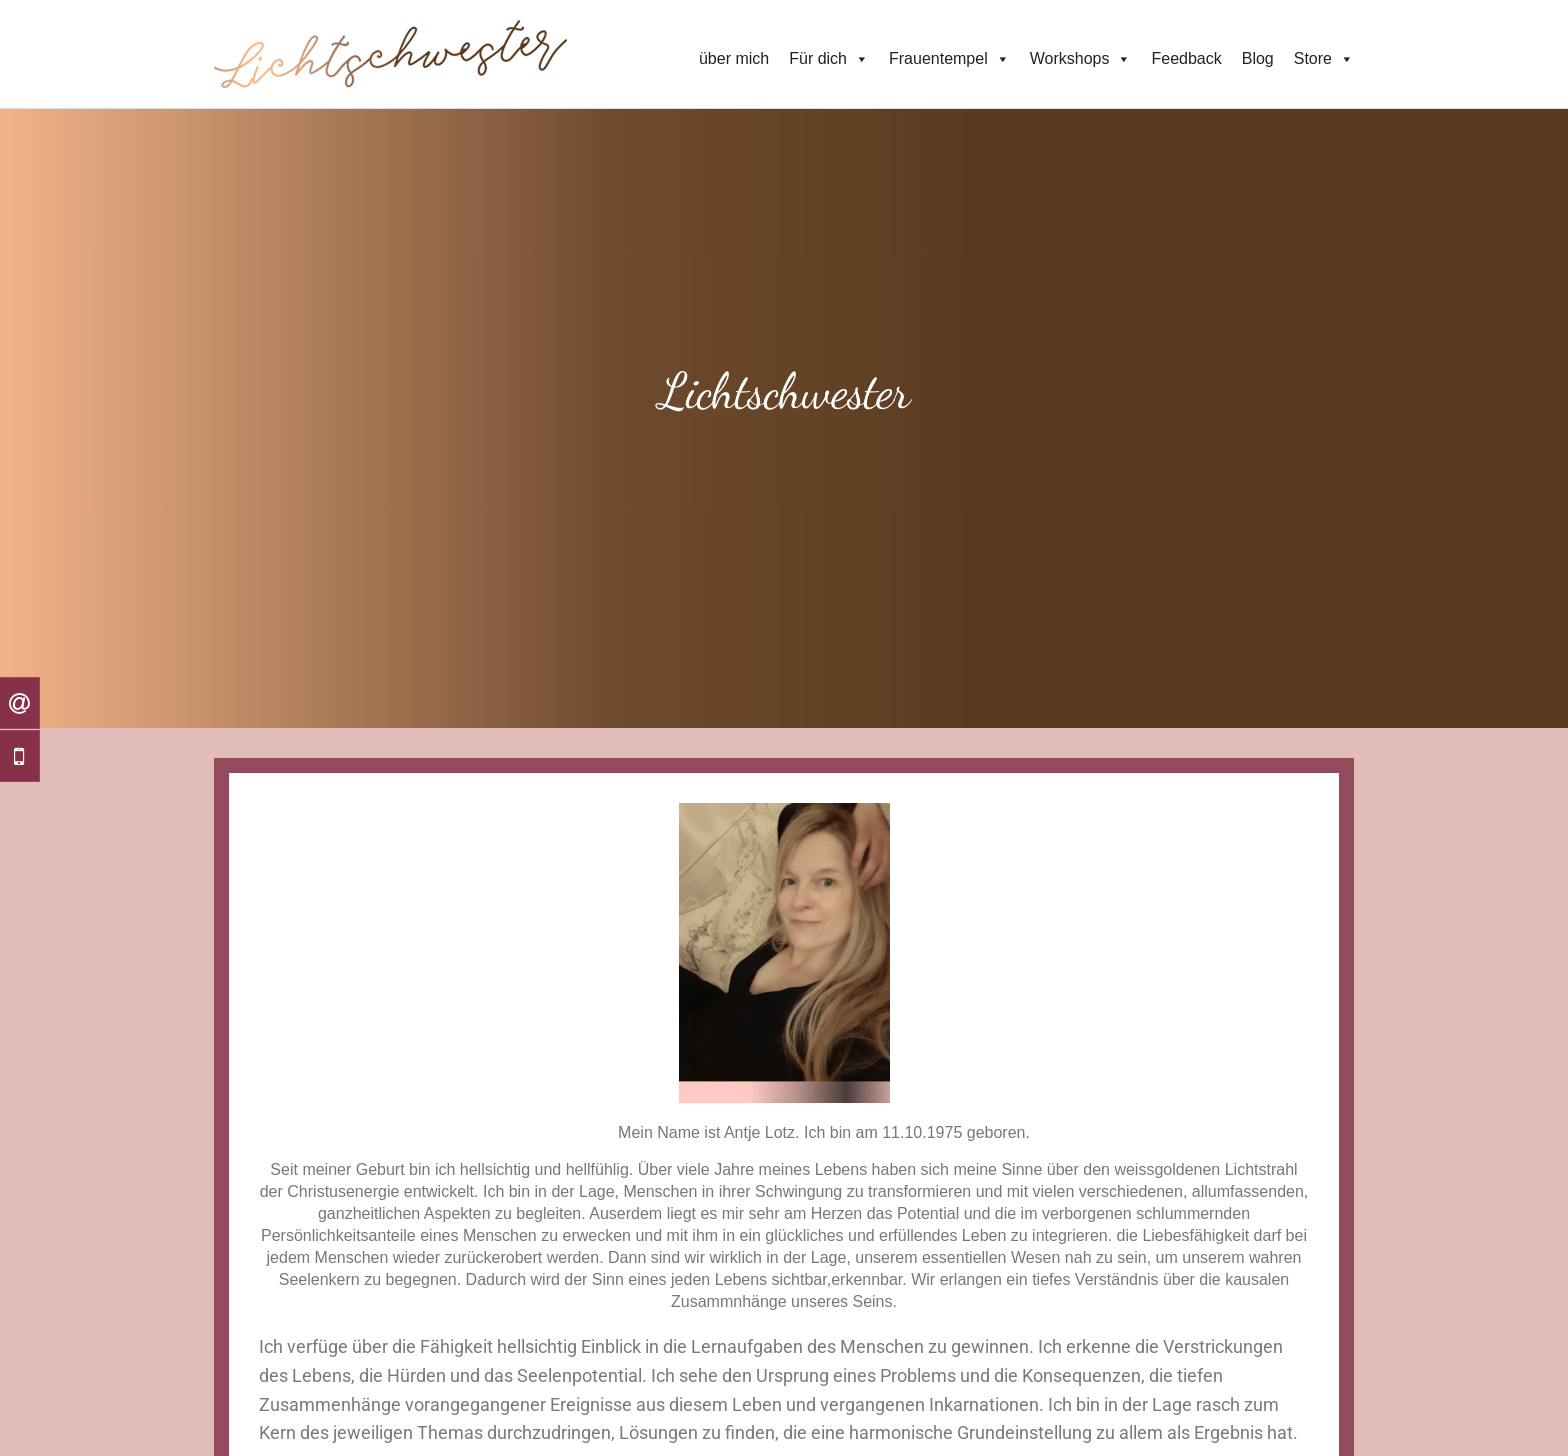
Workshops (1081, 59)
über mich (734, 58)
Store (1324, 59)
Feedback (1186, 58)
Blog (1258, 58)
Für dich (829, 59)
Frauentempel (949, 59)
